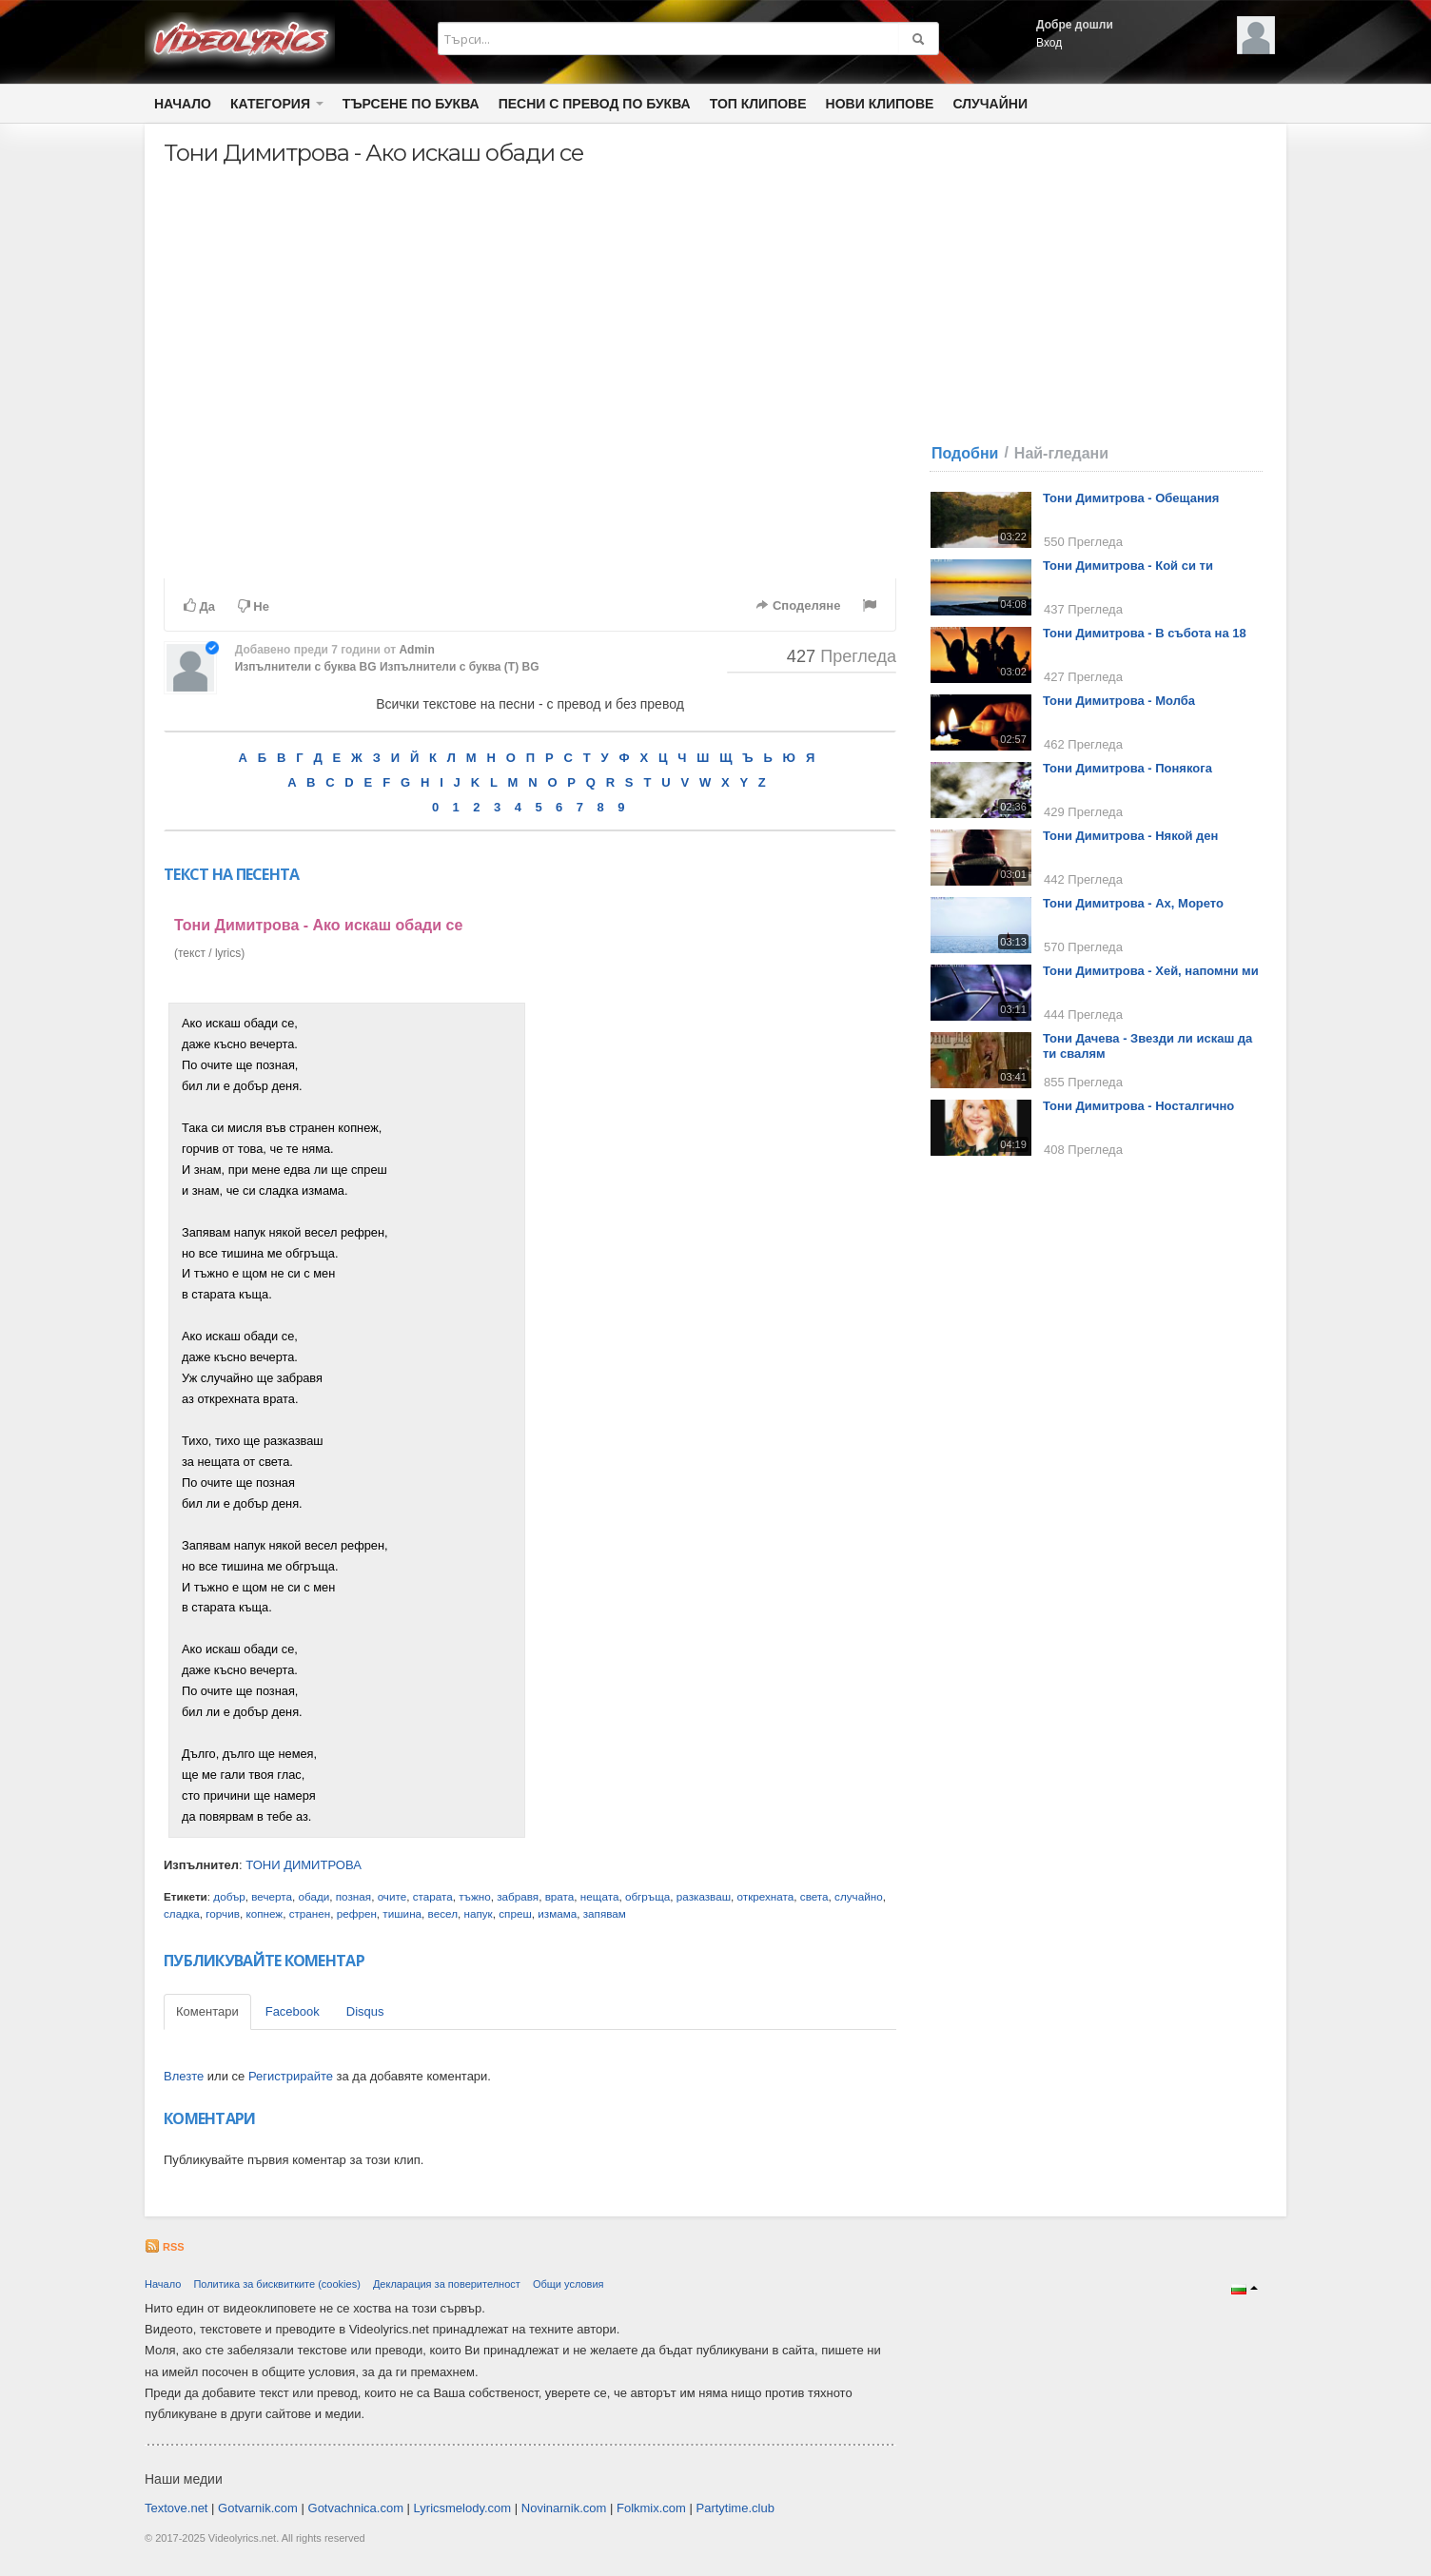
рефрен (357, 1913)
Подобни (964, 453)
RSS (165, 2247)
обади (314, 1896)
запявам (604, 1913)
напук (477, 1913)
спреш (515, 1913)
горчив (223, 1913)
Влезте (184, 2076)
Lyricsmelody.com (463, 2508)
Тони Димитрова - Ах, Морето (1133, 903)
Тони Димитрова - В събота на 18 (1144, 633)
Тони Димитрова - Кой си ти (1128, 565)
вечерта (271, 1896)
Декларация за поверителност (446, 2284)
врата (560, 1896)
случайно (858, 1896)
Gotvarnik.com (258, 2508)
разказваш (703, 1896)
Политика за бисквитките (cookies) (276, 2284)
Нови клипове (880, 103)
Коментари (207, 2011)
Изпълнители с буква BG (306, 666)
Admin (416, 649)
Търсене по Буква (411, 103)
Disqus (365, 2011)
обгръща (647, 1896)
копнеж (264, 1913)
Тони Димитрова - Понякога (1127, 768)
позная (353, 1896)
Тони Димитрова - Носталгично (1138, 1106)
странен (310, 1913)
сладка (182, 1913)
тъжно (474, 1896)
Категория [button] (276, 103)
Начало (182, 103)
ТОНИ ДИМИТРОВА (303, 1865)
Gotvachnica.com (355, 2508)
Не (253, 606)
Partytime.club (735, 2508)
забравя (518, 1896)
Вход (1049, 42)
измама (557, 1913)
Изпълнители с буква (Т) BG (459, 666)
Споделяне (797, 605)
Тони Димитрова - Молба (1119, 700)
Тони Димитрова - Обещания (1131, 498)
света (814, 1896)
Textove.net (176, 2508)
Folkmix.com (651, 2508)
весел (443, 1913)
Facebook (292, 2011)
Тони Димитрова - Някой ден (1130, 836)
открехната (765, 1896)
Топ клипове (758, 103)
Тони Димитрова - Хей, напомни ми (1151, 971)
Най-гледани (1061, 453)
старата (433, 1896)
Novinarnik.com (564, 2508)
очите (392, 1896)
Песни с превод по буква (595, 103)
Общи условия (568, 2284)
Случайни (989, 103)
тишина (401, 1913)
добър (229, 1896)
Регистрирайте (290, 2076)
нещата (599, 1896)
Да (199, 606)
